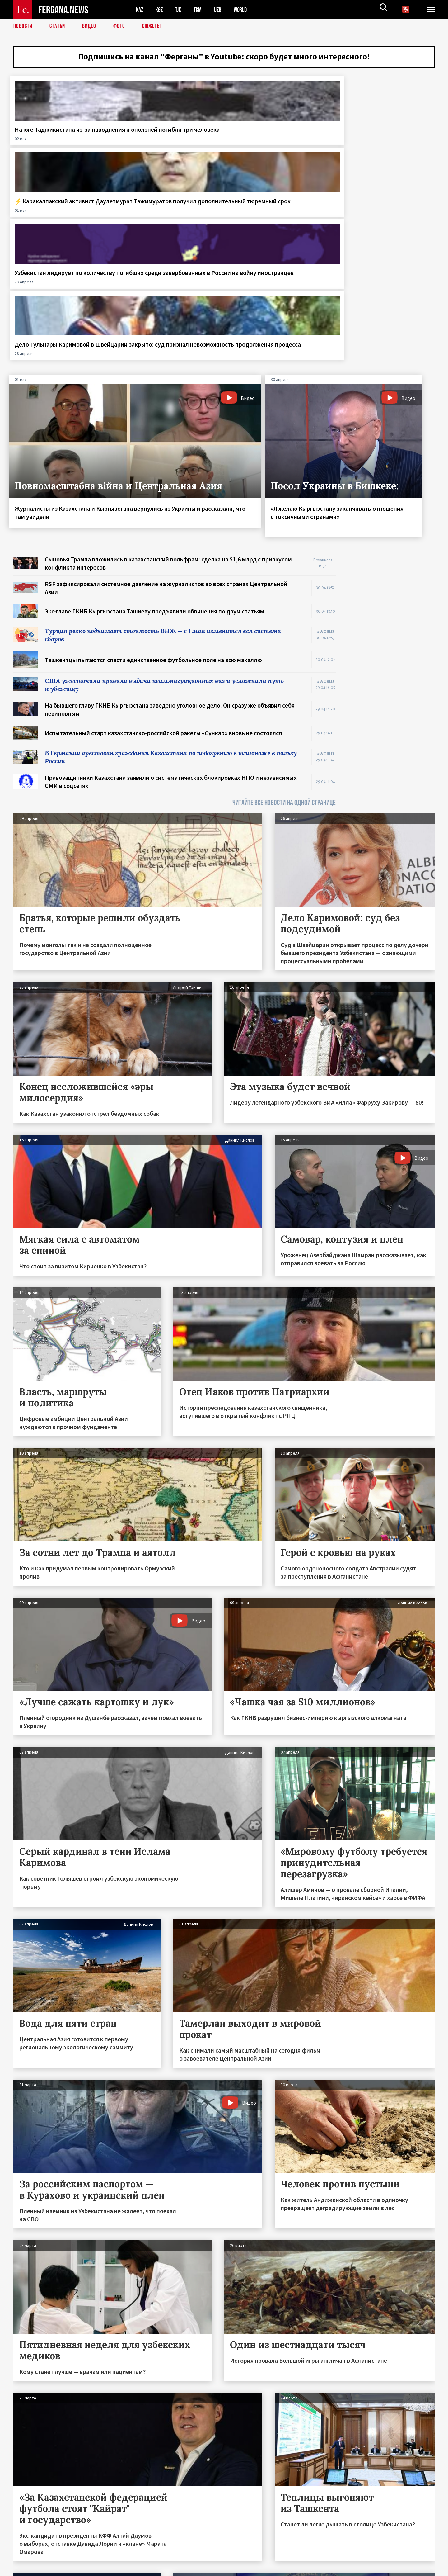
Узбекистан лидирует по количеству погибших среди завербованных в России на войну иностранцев (278, 148)
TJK (180, 9)
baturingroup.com (270, 2569)
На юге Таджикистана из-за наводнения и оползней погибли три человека (56, 144)
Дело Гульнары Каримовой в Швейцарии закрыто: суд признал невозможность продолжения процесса (380, 148)
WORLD (245, 9)
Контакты (29, 2557)
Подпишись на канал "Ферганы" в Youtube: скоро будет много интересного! (224, 57)
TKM (200, 9)
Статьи (58, 26)
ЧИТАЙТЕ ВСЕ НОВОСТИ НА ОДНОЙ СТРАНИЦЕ (284, 607)
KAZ (140, 9)
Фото (122, 26)
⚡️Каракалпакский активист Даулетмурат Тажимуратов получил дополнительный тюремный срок (166, 148)
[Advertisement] (391, 453)
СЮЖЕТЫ (155, 26)
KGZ (160, 9)
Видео (91, 26)
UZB (222, 9)
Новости (23, 26)
